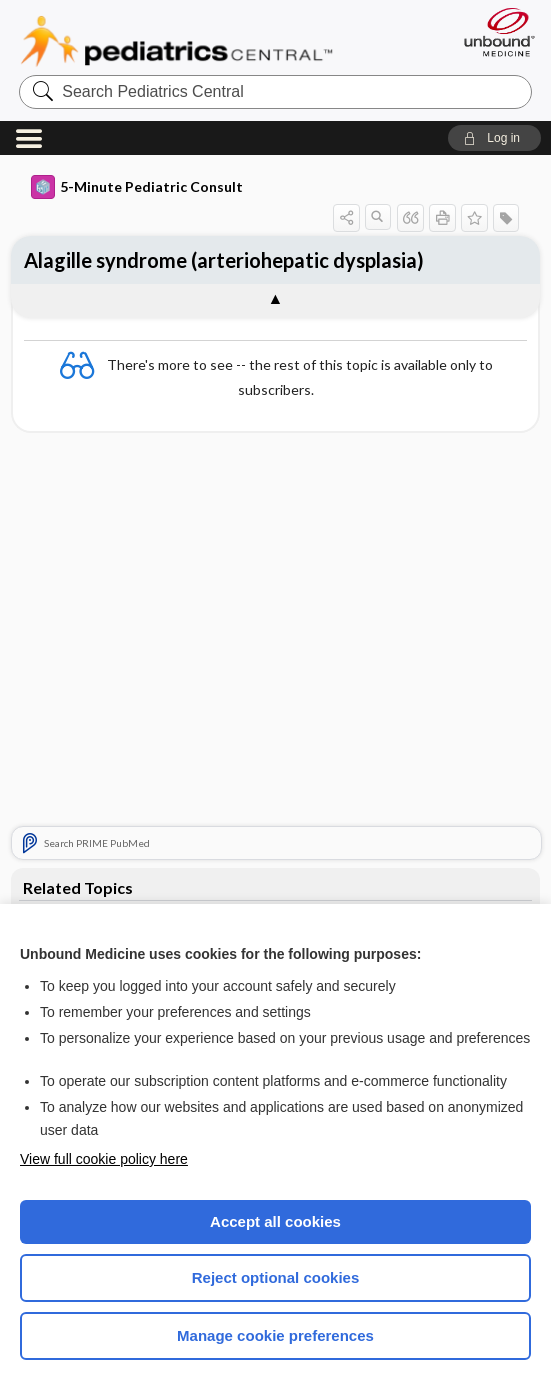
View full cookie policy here (104, 1159)
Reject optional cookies (276, 1277)
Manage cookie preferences (275, 1335)
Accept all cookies (275, 1221)
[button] (494, 138)
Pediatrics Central (176, 41)
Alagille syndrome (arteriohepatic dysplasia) (224, 260)
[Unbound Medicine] (493, 32)
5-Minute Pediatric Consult (137, 187)
